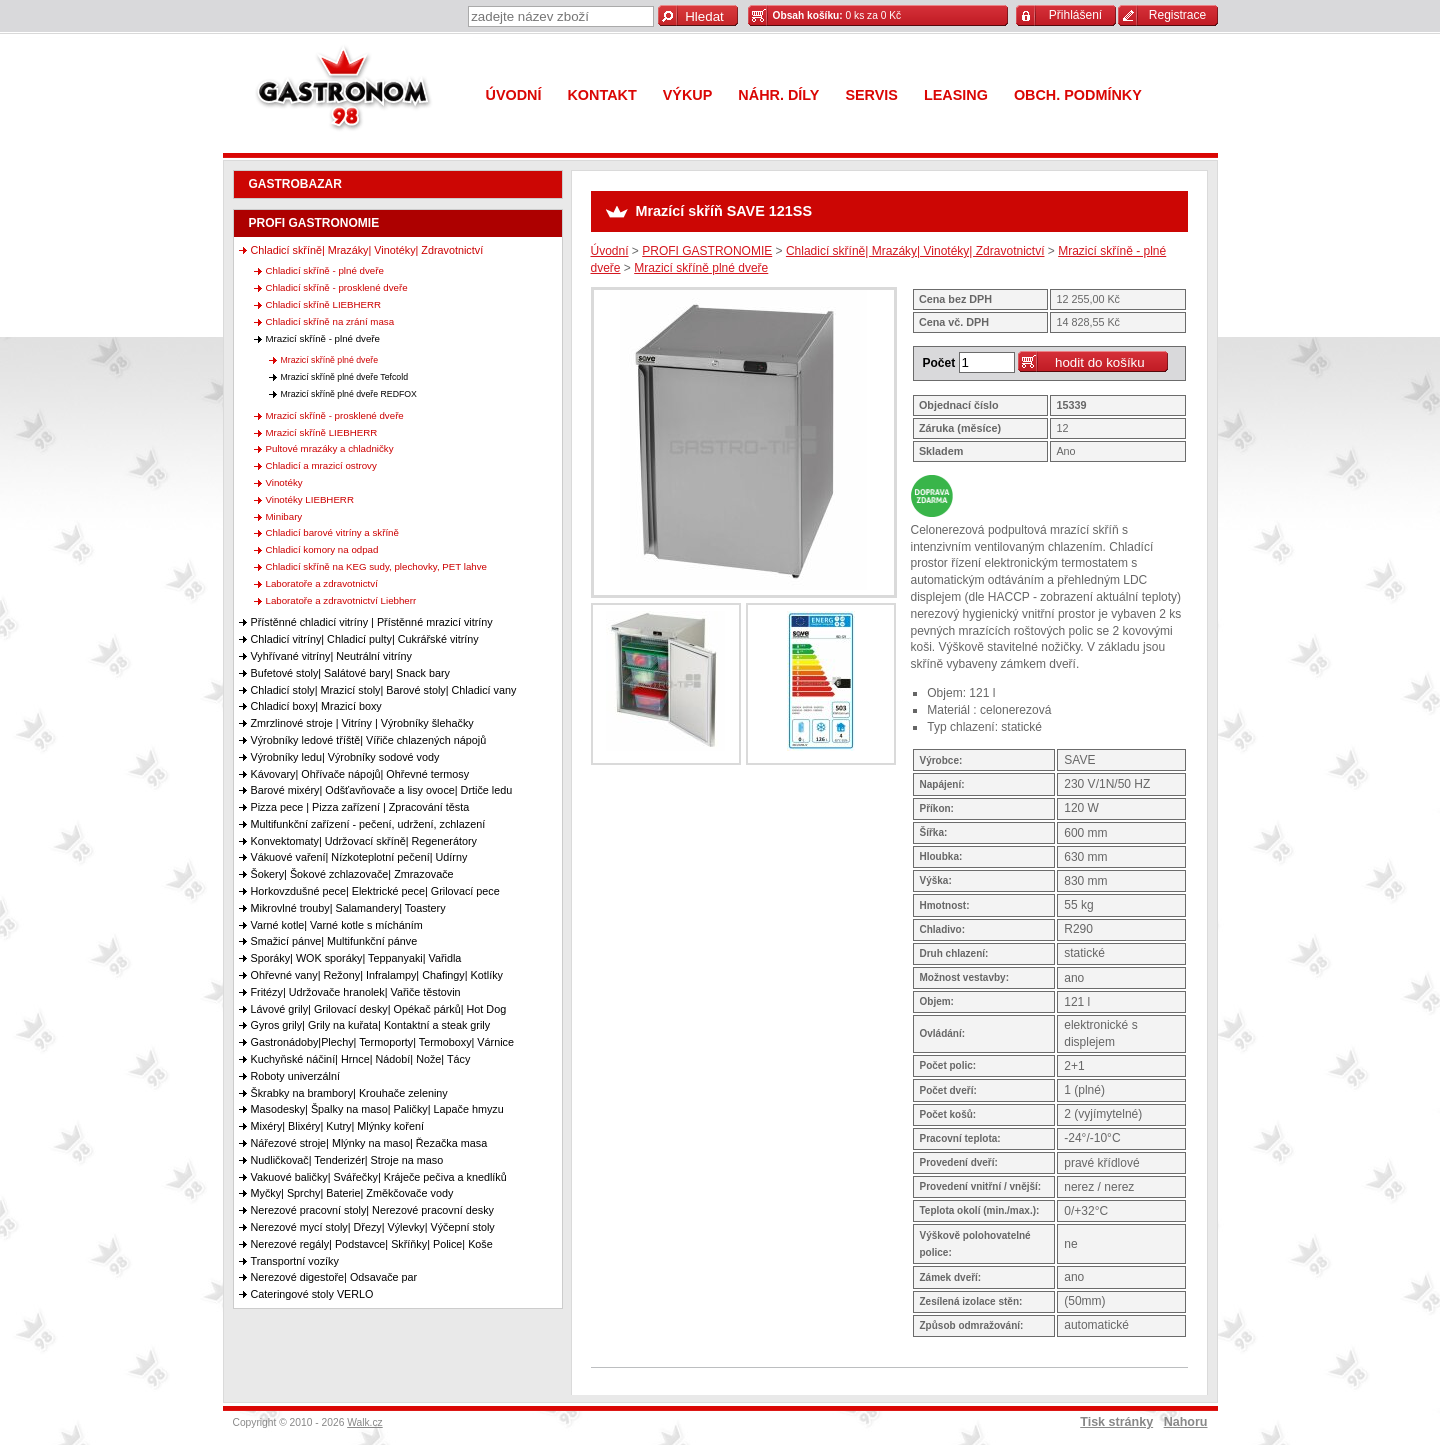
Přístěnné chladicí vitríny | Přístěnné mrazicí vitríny (372, 622)
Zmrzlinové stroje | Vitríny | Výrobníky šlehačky (362, 723)
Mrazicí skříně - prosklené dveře (335, 415)
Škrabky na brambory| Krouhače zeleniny (349, 1093)
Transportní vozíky (295, 1261)
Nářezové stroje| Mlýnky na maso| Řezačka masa (369, 1143)
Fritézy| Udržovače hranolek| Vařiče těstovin (356, 992)
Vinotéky (284, 482)
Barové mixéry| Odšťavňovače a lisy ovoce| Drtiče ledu (382, 790)
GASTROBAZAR (295, 184)
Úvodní (610, 251)
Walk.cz (365, 1422)
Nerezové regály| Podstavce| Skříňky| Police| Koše (372, 1244)
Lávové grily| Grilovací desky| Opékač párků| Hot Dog (379, 1009)
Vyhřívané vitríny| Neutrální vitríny (331, 656)
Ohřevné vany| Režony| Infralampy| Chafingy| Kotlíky (377, 975)
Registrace (1177, 15)
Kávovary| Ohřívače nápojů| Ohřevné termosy (360, 774)
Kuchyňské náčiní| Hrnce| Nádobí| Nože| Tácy (361, 1059)
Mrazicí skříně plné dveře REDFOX (349, 394)
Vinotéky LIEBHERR (310, 499)
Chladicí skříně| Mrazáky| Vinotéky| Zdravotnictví (367, 250)
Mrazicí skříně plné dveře (330, 360)
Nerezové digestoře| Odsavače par (334, 1277)
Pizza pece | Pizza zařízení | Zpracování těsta (360, 807)
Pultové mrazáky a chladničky (330, 448)
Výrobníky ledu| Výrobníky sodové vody (345, 757)
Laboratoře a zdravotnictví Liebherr (341, 600)
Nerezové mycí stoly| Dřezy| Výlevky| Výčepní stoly (373, 1227)
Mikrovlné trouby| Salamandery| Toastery (348, 908)
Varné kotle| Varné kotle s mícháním (337, 925)
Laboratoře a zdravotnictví (322, 583)
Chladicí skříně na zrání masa (330, 321)
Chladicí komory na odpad (322, 549)
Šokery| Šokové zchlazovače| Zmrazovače (352, 874)
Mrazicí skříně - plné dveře (323, 338)
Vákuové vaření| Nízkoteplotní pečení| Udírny (359, 857)
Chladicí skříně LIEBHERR (324, 304)
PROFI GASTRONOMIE (314, 223)
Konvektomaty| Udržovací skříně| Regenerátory (364, 841)
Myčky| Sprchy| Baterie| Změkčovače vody (352, 1193)
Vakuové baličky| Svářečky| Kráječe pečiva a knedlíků (379, 1177)
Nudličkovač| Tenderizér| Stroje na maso (347, 1160)
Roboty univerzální (295, 1076)
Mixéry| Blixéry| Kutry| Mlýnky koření (337, 1126)
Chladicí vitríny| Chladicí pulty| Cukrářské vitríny (365, 639)
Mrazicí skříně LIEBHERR (322, 432)
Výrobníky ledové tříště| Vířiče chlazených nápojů (369, 740)
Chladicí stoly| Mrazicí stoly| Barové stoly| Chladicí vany (384, 690)
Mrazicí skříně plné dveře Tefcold (345, 377)
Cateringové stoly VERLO (312, 1294)
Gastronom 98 (348, 92)
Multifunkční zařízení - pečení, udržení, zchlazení (368, 824)
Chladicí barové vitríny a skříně (332, 532)
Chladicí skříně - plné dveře (325, 270)
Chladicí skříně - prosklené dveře (337, 287)
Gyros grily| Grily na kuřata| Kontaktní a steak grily (371, 1025)
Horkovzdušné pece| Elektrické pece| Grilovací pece (375, 891)
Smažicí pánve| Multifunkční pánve (334, 941)
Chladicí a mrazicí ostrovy (321, 465)
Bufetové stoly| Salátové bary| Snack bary (350, 673)
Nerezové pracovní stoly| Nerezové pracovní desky (372, 1210)
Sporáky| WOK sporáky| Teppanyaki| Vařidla (356, 958)
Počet (939, 363)
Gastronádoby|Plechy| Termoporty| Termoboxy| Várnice (382, 1042)
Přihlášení (1075, 15)
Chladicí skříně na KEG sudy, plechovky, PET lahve (376, 566)
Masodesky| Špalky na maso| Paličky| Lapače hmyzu (377, 1109)
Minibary (284, 516)
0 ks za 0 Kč (837, 15)
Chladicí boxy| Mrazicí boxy (316, 706)
